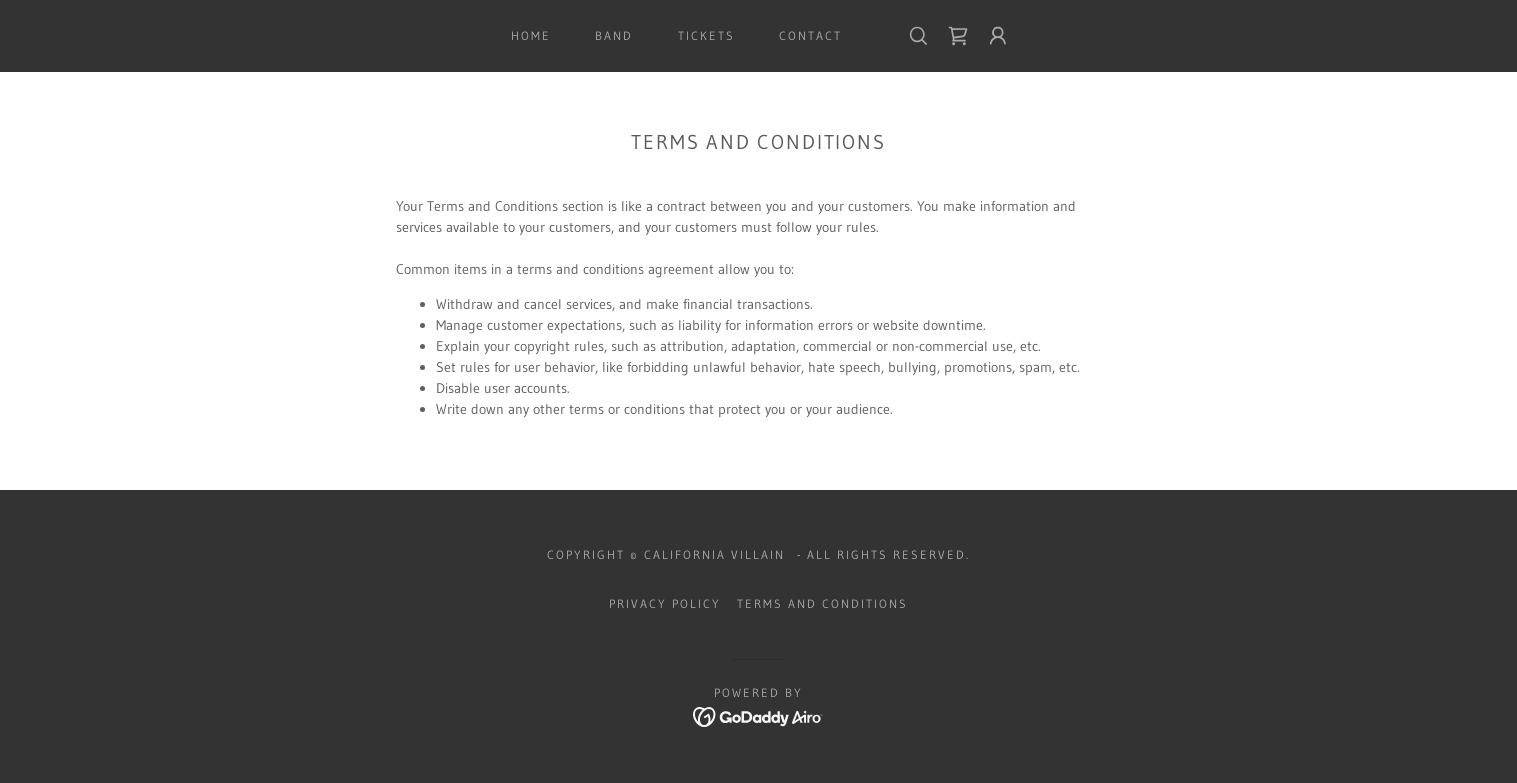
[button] (998, 36)
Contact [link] (810, 35)
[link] (958, 36)
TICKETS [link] (706, 35)
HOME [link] (531, 35)
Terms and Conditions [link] (822, 603)
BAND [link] (614, 35)
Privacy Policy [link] (665, 603)
